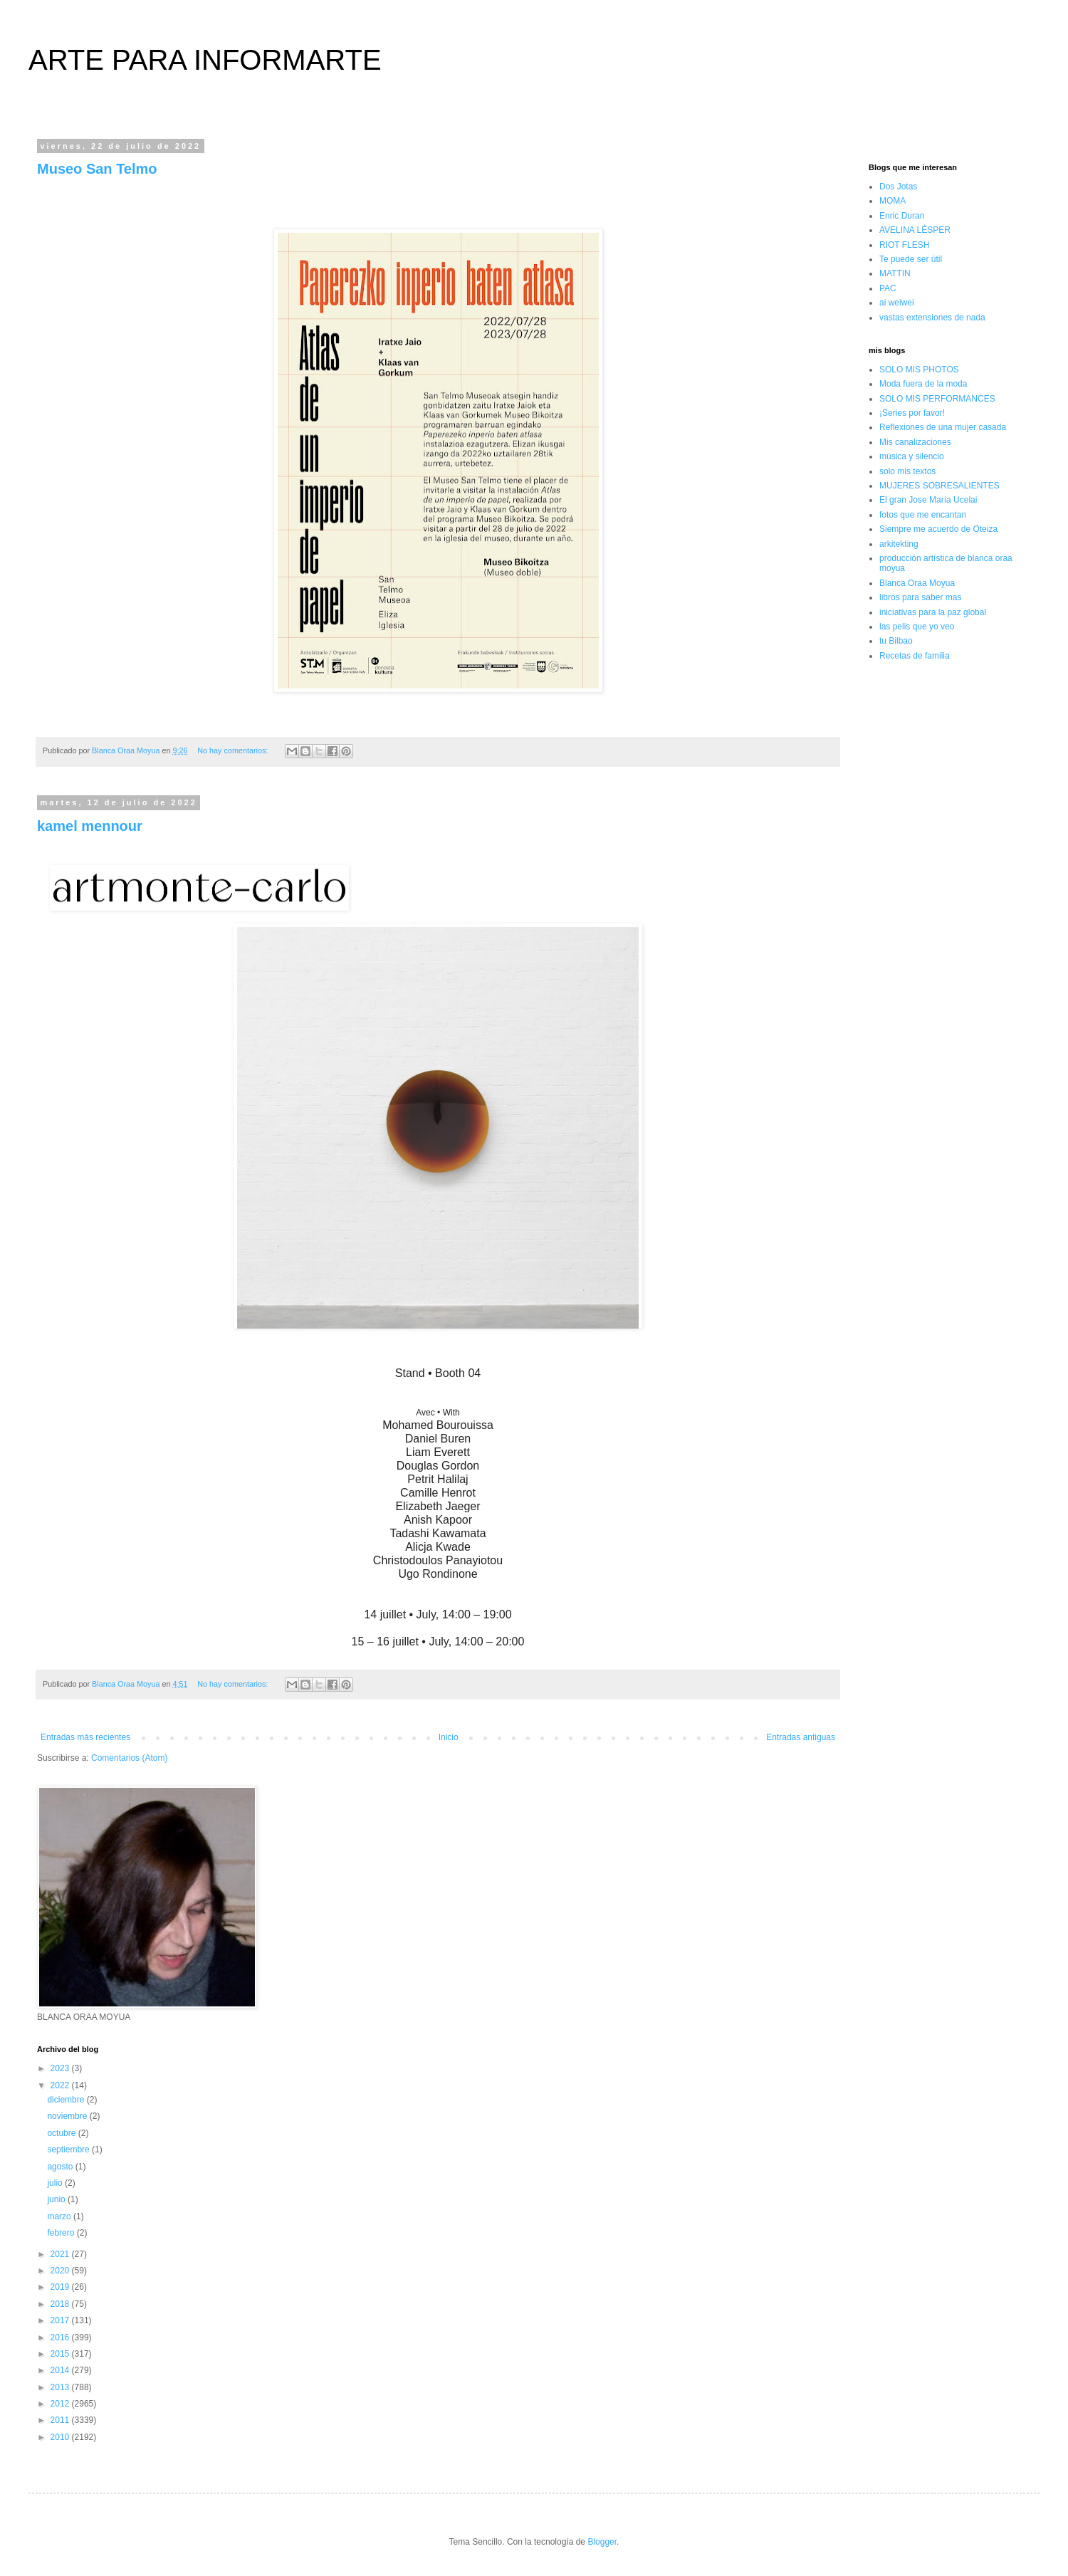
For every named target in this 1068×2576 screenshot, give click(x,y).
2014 (61, 2370)
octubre (62, 2133)
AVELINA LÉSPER (915, 230)
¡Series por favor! (912, 413)
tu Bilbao (896, 641)
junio (57, 2199)
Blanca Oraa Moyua (917, 583)
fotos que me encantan (922, 515)
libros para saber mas (920, 597)
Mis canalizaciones (915, 442)
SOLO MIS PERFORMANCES (937, 399)
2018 (61, 2304)
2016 (61, 2337)
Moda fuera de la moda (923, 384)
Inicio (449, 1737)
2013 (61, 2387)
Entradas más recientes (85, 1737)
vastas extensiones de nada (932, 318)
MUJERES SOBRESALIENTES (939, 486)
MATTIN (895, 273)
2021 (61, 2254)
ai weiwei (896, 303)
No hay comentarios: (233, 750)
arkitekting (898, 544)
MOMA (892, 201)
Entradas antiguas (800, 1737)
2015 (61, 2354)
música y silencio (911, 456)
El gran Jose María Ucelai (928, 500)
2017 (61, 2320)
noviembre (68, 2116)
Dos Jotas (898, 187)
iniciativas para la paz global (932, 612)
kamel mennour (89, 826)
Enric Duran (901, 216)
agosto (61, 2167)
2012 (61, 2404)
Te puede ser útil (910, 259)
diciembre (66, 2100)
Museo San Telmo (97, 169)
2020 (61, 2271)
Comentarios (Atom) (129, 1758)
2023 (61, 2068)
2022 (61, 2085)
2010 (61, 2437)
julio (56, 2183)
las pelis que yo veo (916, 627)
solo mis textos (907, 471)
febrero (61, 2233)
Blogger (602, 2542)
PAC (887, 288)
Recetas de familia (914, 656)
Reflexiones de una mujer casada (942, 427)
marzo (60, 2216)
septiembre (69, 2149)
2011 (61, 2420)
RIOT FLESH (904, 245)
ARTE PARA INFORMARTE (205, 59)
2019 (61, 2287)
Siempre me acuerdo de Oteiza (938, 529)
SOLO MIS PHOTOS (919, 370)
